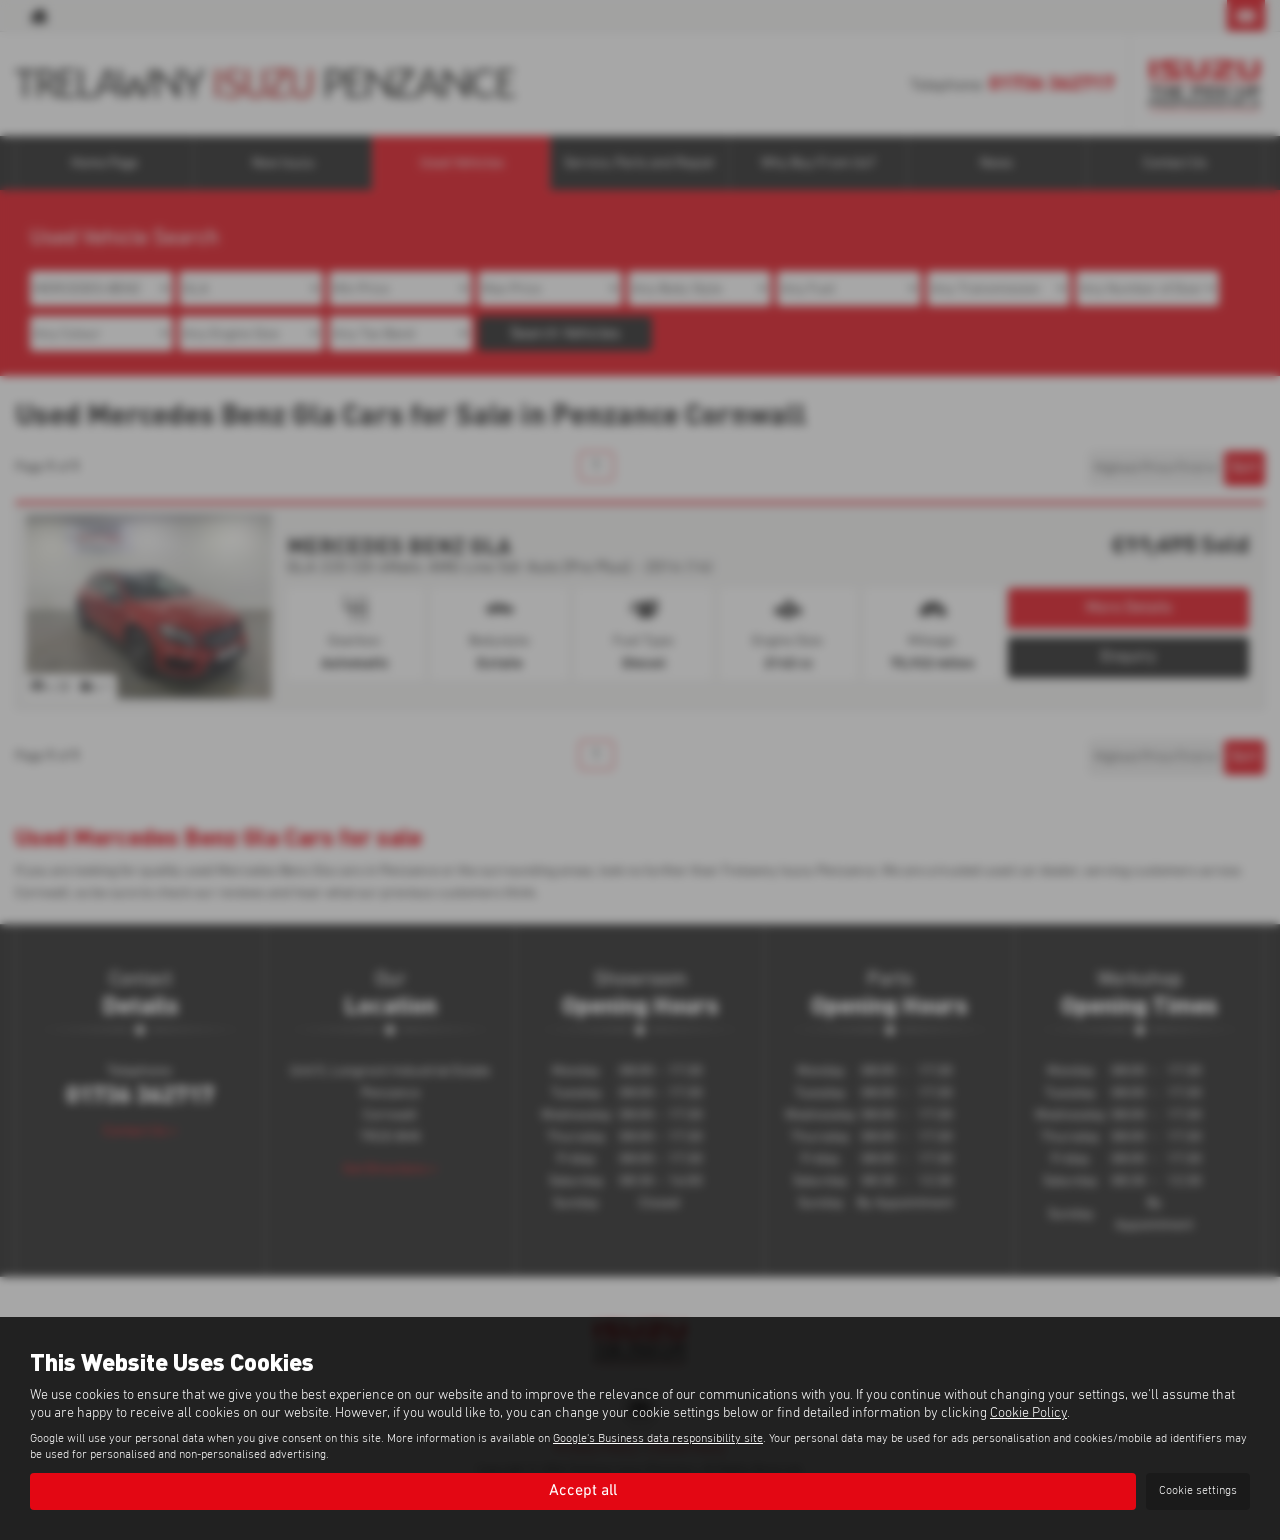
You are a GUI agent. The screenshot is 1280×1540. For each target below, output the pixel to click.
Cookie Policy (1028, 1413)
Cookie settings (1198, 1491)
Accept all (583, 1491)
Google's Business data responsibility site (658, 1439)
